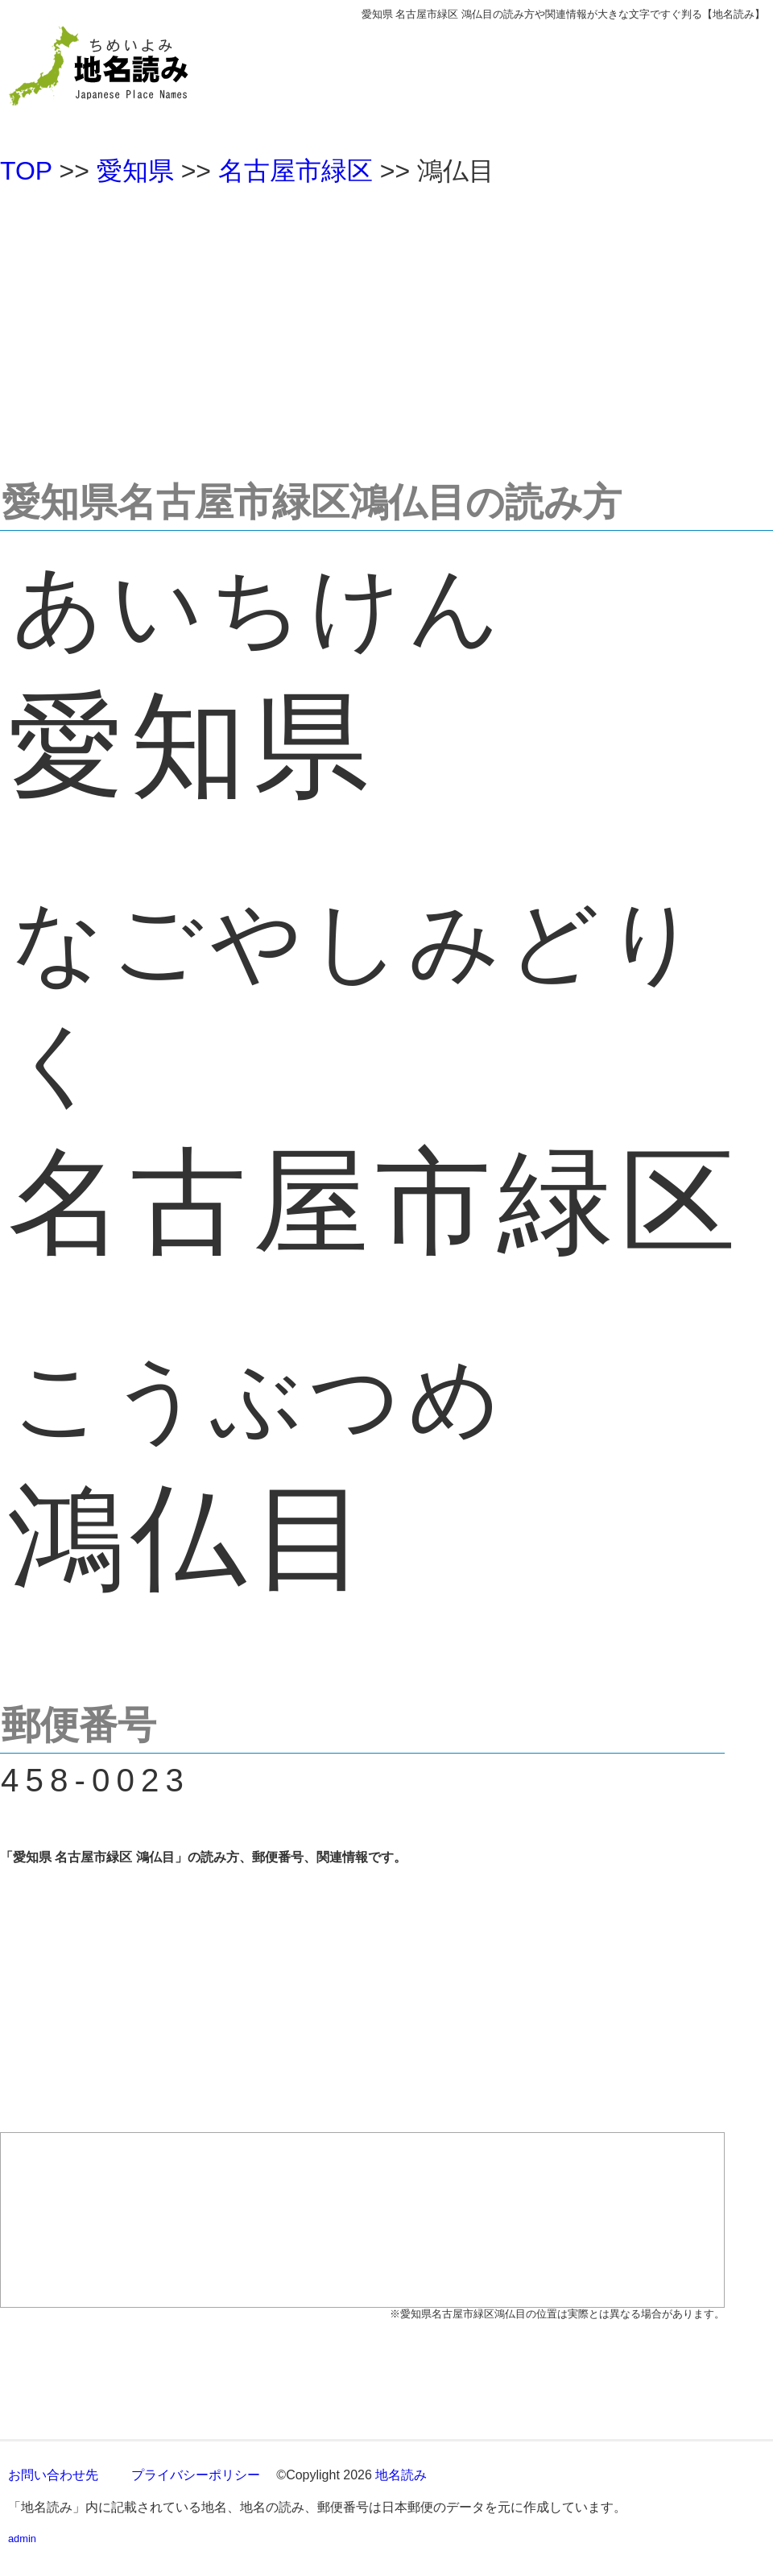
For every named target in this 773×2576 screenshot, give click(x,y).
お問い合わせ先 (53, 2475)
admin (22, 2539)
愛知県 (135, 170)
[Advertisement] (386, 325)
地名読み (401, 2475)
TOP (26, 170)
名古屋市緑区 (295, 170)
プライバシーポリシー (195, 2475)
